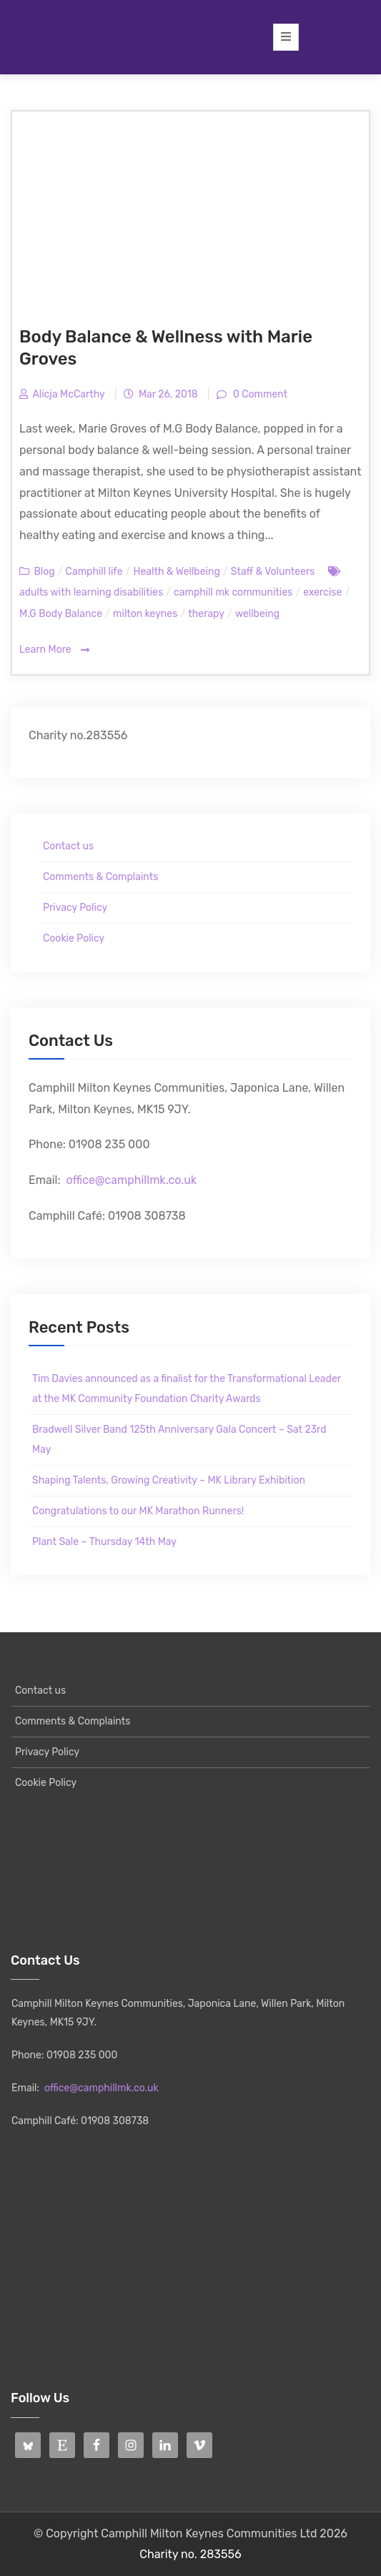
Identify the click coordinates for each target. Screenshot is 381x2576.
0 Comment (258, 394)
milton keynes (145, 614)
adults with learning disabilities (91, 592)
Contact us (68, 846)
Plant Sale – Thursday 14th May (104, 1542)
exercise (322, 592)
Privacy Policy (75, 908)
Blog (44, 572)
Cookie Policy (73, 938)
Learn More (54, 650)
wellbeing (257, 614)
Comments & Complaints (100, 877)
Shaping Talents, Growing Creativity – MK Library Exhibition (168, 1480)
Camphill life (94, 572)
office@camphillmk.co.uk (131, 1180)
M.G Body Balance (60, 614)
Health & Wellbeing (176, 572)
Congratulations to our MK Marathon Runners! (138, 1511)
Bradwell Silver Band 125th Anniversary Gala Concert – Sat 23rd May (179, 1439)
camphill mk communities (233, 592)
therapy (206, 614)
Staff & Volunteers (273, 572)
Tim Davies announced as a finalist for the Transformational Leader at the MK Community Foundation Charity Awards (186, 1389)
